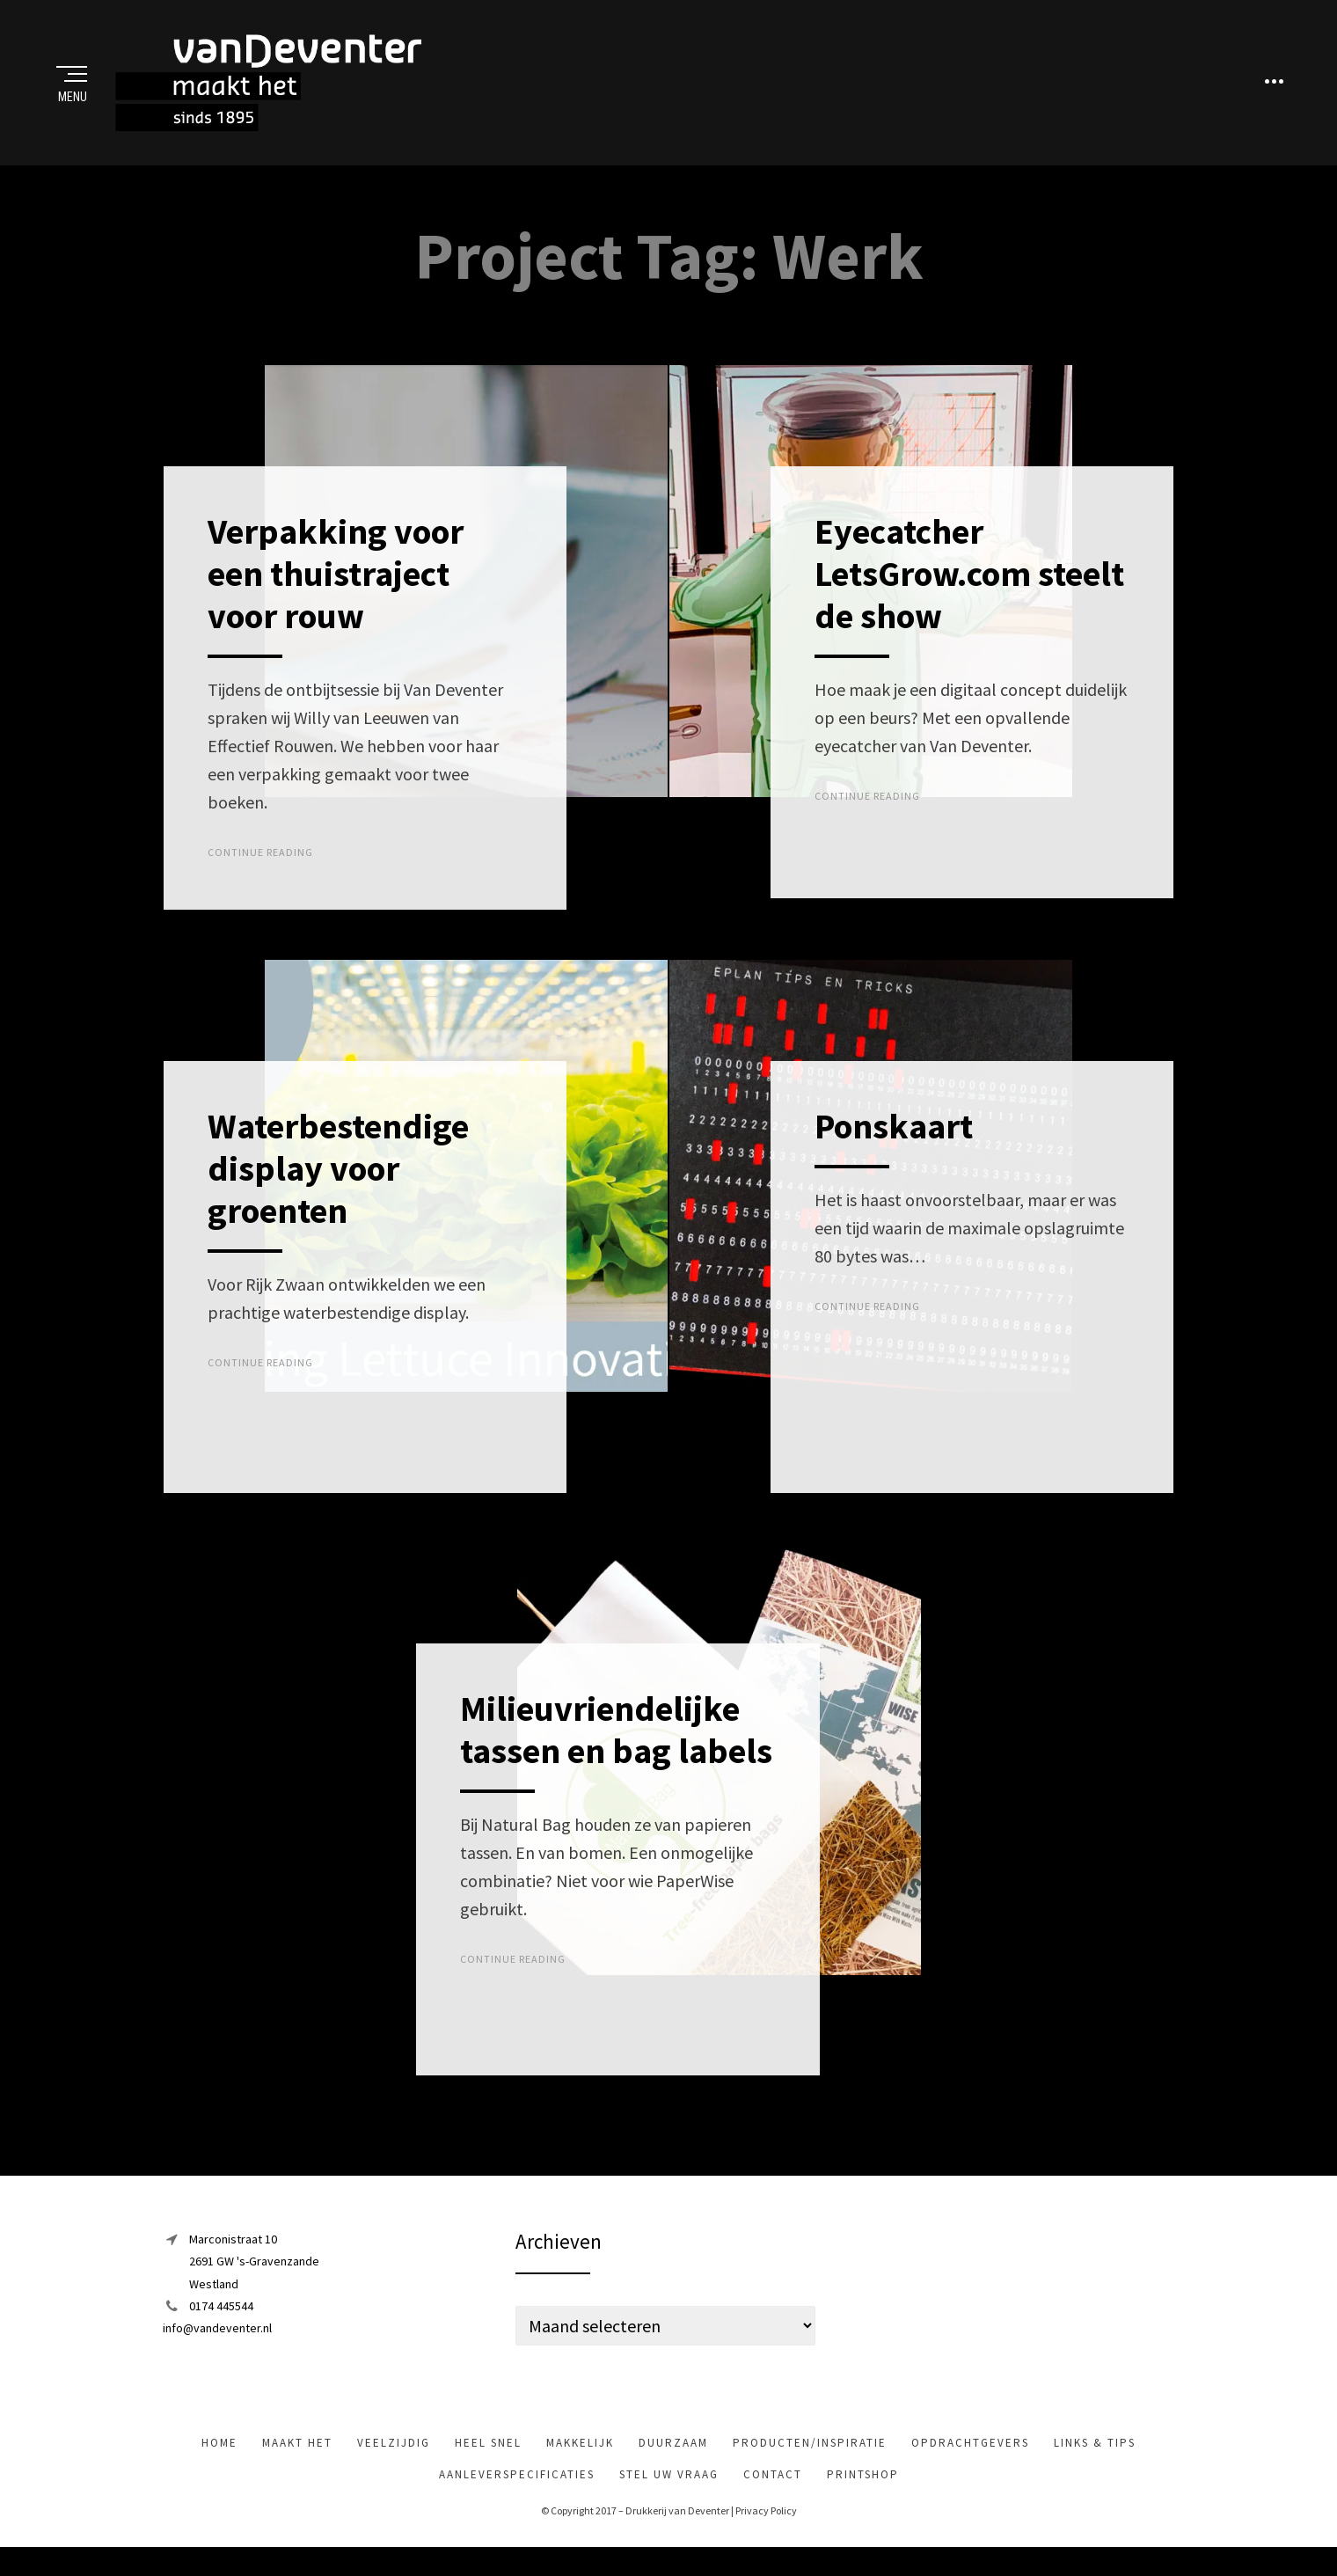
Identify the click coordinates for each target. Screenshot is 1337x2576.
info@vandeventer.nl (217, 2347)
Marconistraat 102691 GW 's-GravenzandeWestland (254, 2280)
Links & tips (1095, 2462)
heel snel (488, 2462)
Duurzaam (673, 2462)
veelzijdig (393, 2462)
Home (219, 2462)
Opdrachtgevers (970, 2462)
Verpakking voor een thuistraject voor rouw (336, 593)
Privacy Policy (766, 2529)
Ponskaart (894, 1145)
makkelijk (580, 2462)
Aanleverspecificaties (517, 2493)
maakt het (297, 2462)
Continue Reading (260, 871)
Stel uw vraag (669, 2493)
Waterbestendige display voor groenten (338, 1187)
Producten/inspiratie (810, 2462)
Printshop (863, 2493)
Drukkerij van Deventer (677, 2529)
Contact (772, 2493)
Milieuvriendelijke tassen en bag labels (616, 1749)
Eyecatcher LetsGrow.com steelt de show (969, 593)
